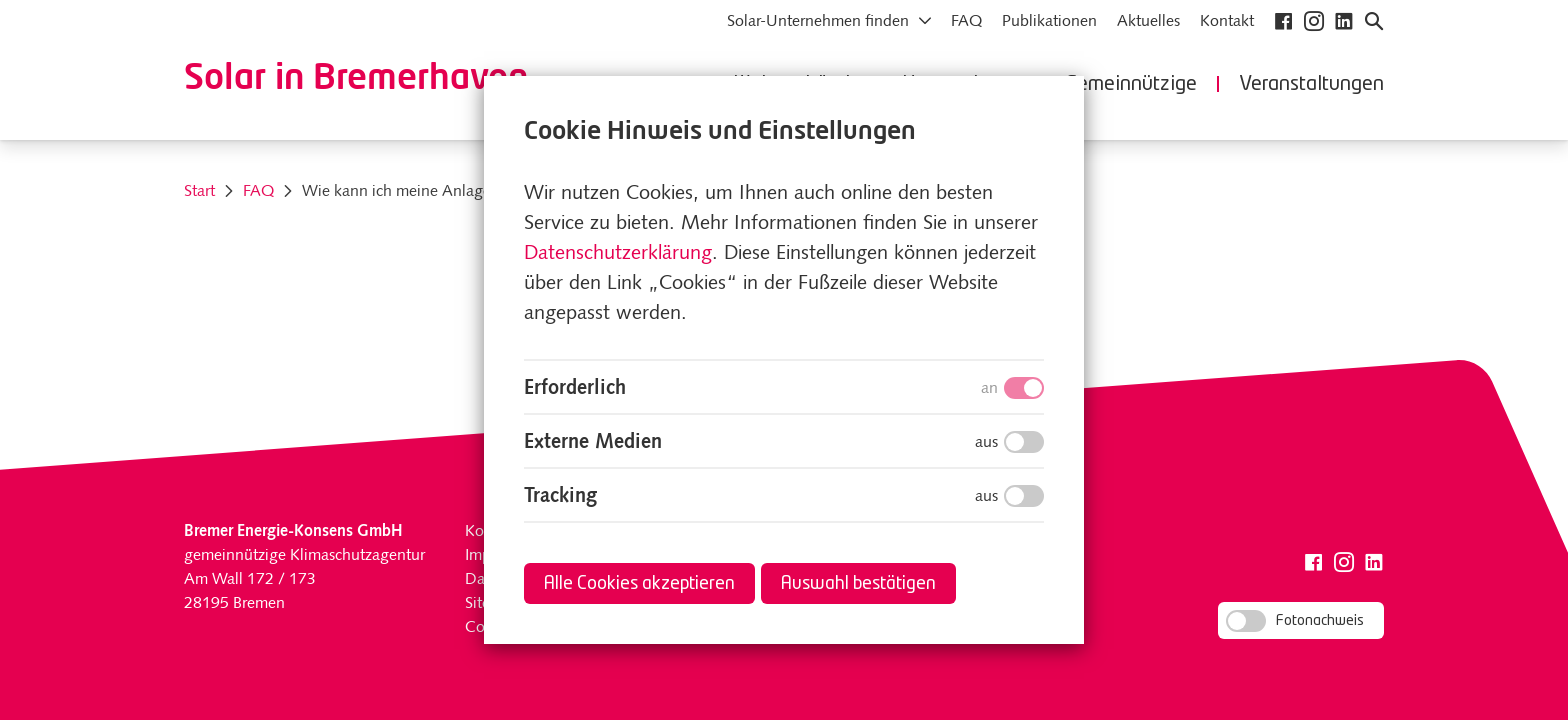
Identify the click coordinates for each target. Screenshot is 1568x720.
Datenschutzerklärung (618, 254)
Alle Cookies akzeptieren (639, 584)
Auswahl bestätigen (858, 584)
